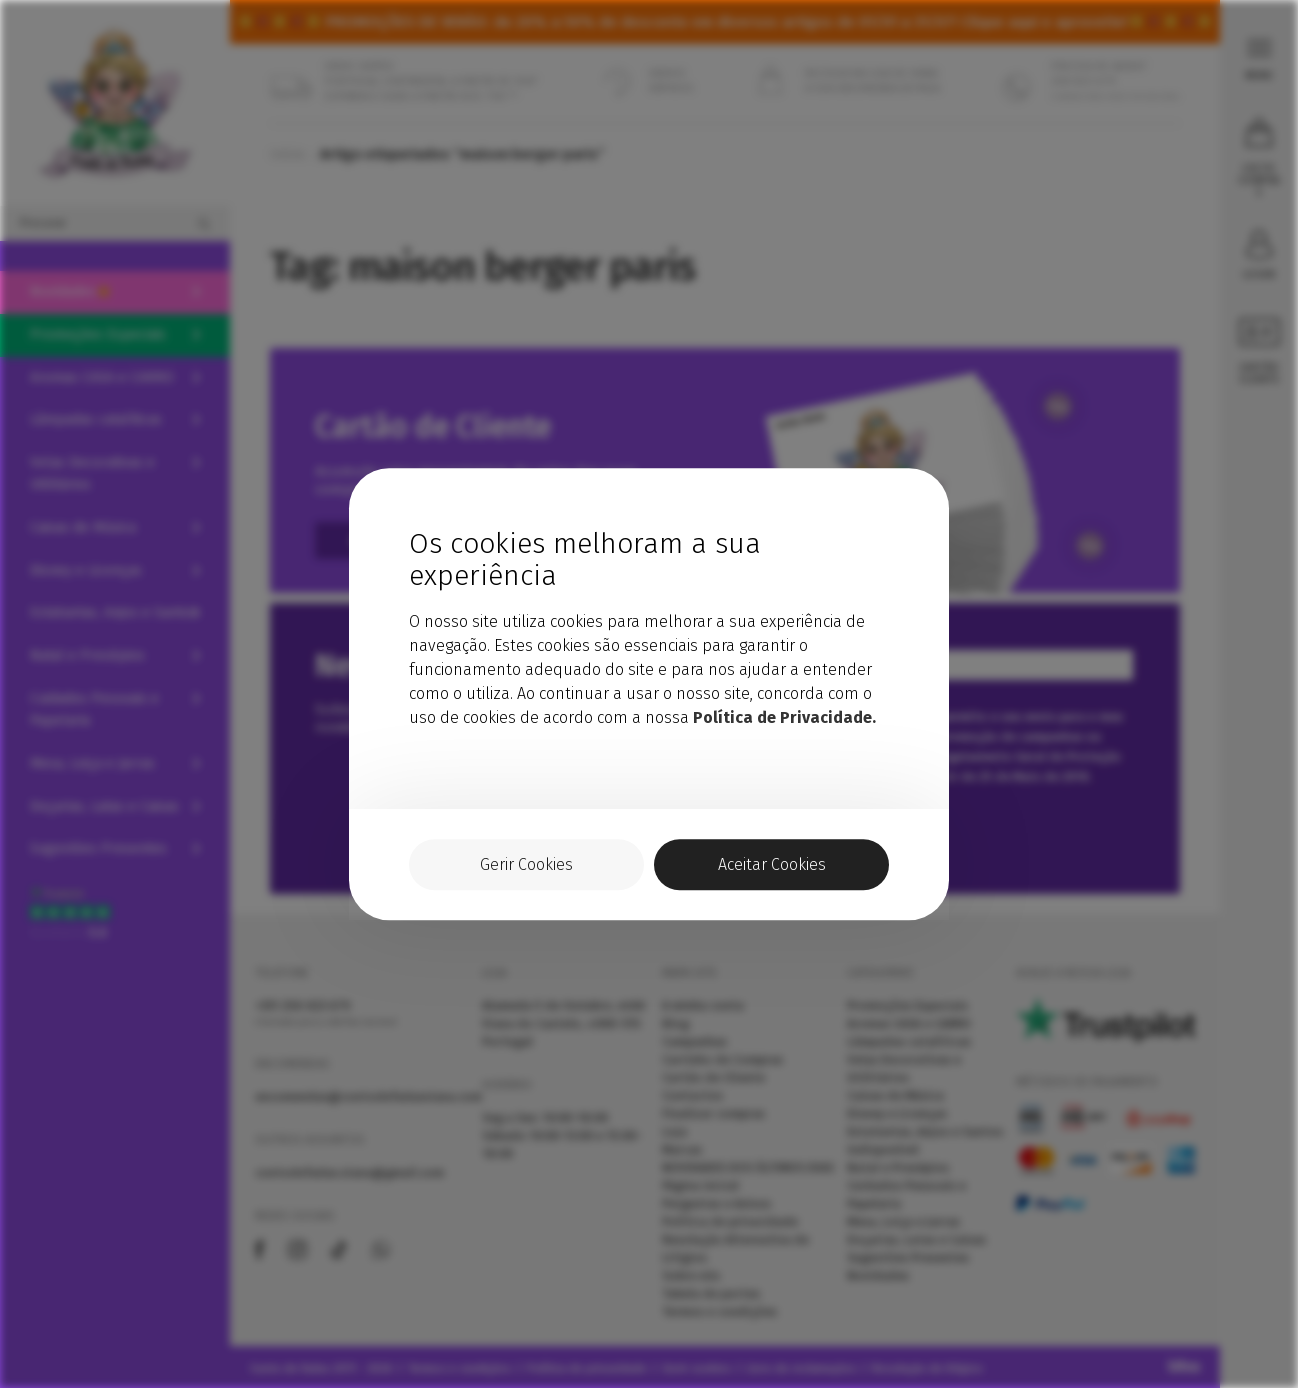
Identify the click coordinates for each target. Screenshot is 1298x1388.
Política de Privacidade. (784, 717)
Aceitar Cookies (772, 864)
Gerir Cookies (526, 864)
